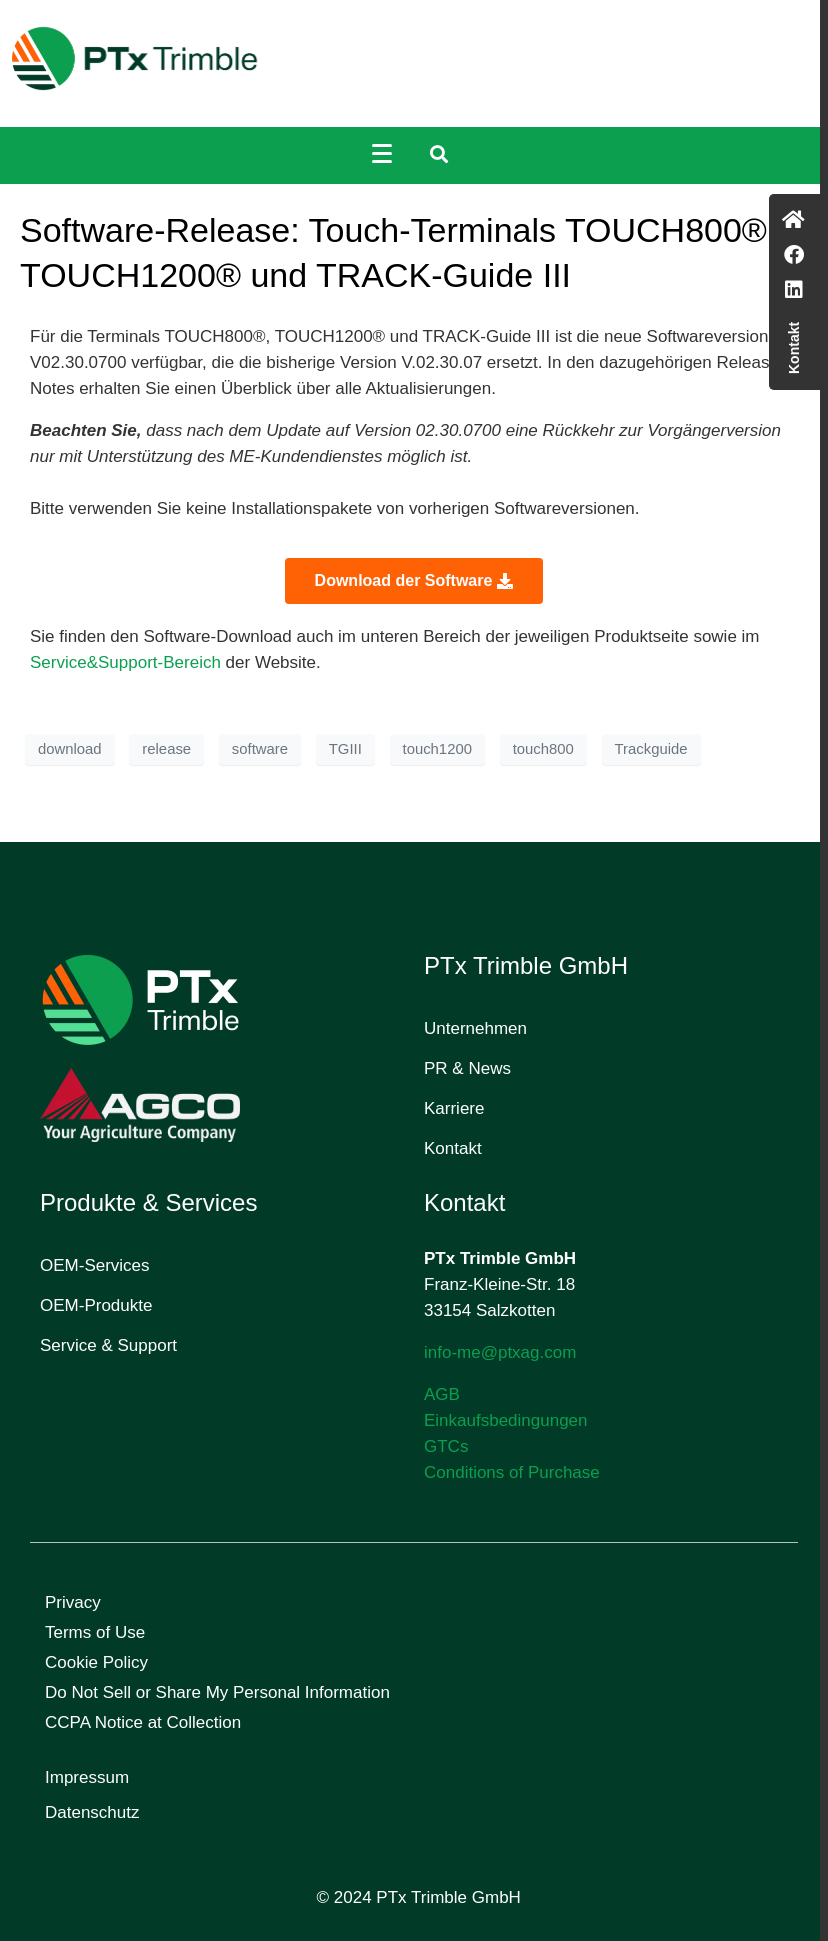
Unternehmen (475, 1028)
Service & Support (108, 1345)
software (260, 749)
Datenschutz (92, 1812)
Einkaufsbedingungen (506, 1420)
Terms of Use (95, 1632)
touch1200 (437, 749)
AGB (442, 1394)
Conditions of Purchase (512, 1472)
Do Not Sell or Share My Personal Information (217, 1692)
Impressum (87, 1777)
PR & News (467, 1068)
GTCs (446, 1446)
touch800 (543, 749)
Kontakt (453, 1148)
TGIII (345, 749)
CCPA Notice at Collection (143, 1722)
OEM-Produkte (96, 1305)
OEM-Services (95, 1265)
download (70, 749)
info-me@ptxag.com (500, 1352)
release (166, 749)
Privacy (73, 1602)
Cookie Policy (96, 1662)
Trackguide (651, 749)
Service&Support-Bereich (128, 662)
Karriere (454, 1108)
